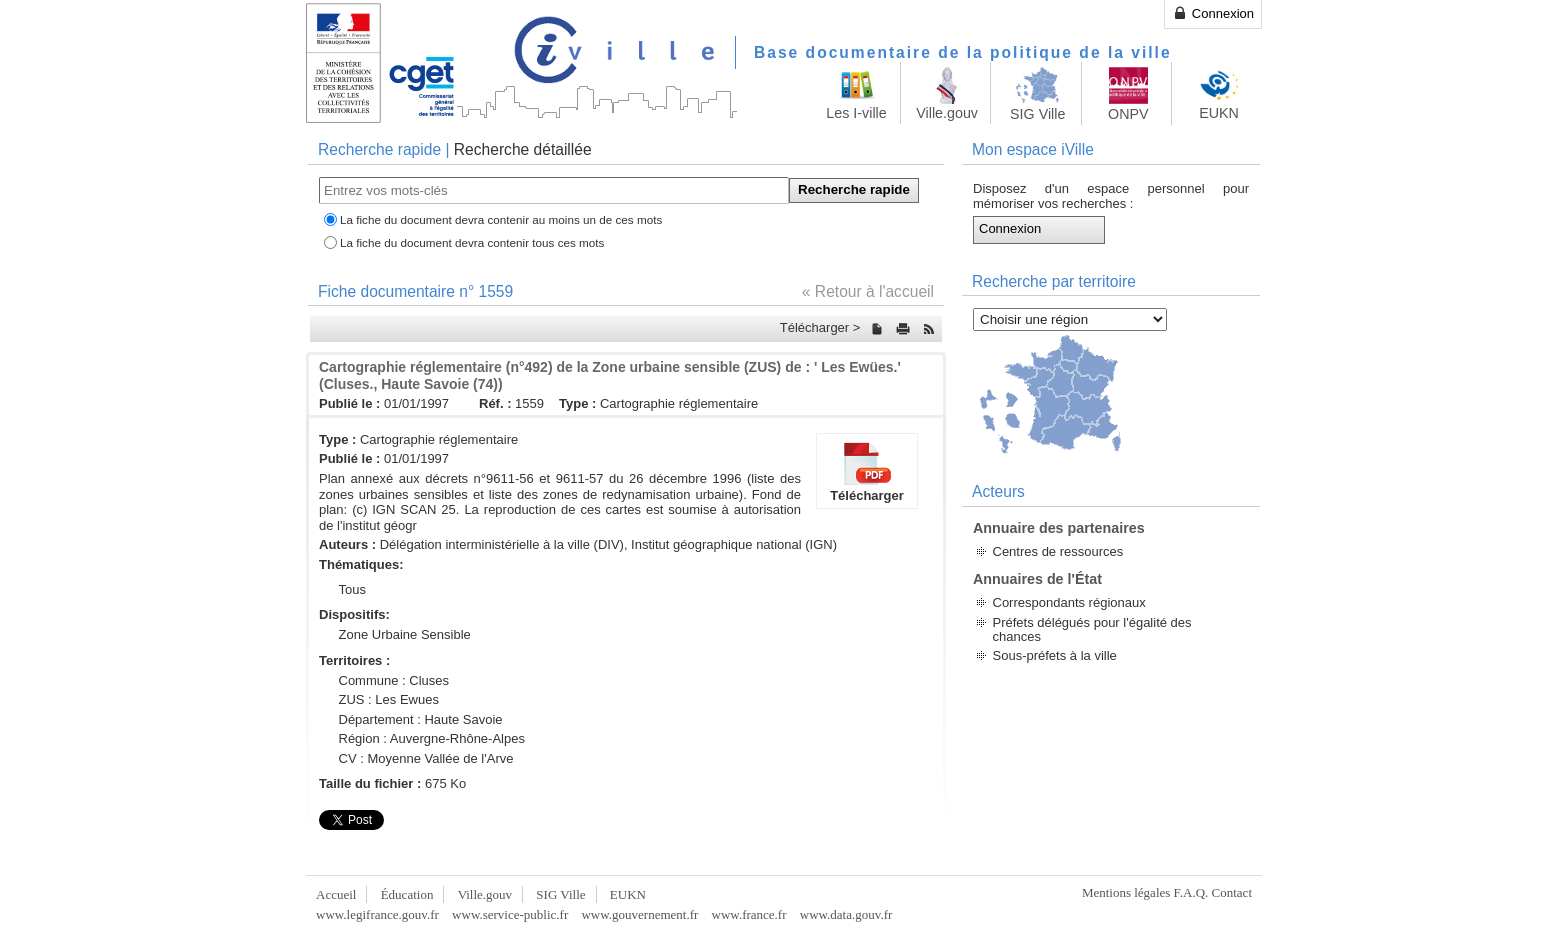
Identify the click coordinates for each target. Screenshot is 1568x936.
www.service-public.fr (510, 914)
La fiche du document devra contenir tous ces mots (472, 242)
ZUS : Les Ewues (389, 699)
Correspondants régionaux (1069, 602)
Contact (1232, 892)
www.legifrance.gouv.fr (377, 914)
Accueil (336, 894)
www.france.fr (749, 914)
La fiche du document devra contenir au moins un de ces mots (501, 219)
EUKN (628, 894)
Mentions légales (1126, 892)
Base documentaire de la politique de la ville (963, 52)
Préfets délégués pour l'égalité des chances (1092, 629)
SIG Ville (560, 894)
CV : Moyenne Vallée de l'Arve (426, 758)
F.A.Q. (1191, 892)
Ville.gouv (485, 894)
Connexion (1213, 13)
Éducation (407, 894)
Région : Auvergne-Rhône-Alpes (432, 738)
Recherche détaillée (523, 149)
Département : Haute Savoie (421, 719)
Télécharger (867, 471)
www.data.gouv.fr (846, 914)
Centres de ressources (1058, 551)
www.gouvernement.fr (639, 914)
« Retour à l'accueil (868, 291)
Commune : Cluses (394, 680)
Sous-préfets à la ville (1055, 655)
